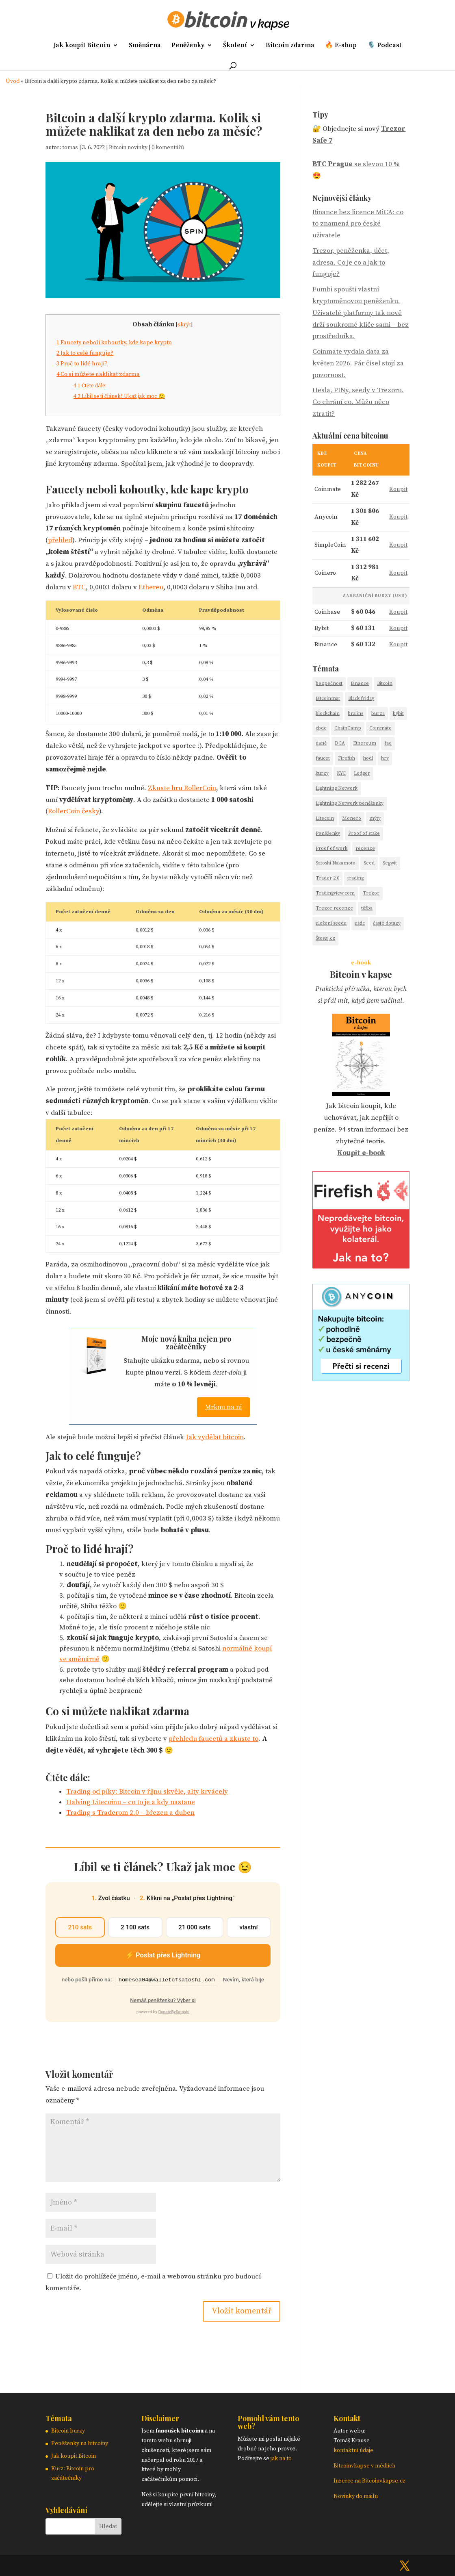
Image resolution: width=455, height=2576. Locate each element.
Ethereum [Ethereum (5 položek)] (364, 743)
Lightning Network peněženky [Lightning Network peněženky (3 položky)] (350, 803)
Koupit (398, 489)
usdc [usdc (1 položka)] (360, 923)
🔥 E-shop (341, 45)
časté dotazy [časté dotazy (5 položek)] (387, 923)
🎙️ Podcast (384, 45)
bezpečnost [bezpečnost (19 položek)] (329, 683)
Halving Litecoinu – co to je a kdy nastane (130, 1802)
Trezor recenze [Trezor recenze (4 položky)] (334, 908)
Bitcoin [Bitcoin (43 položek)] (384, 683)
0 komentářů (168, 147)
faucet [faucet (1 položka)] (323, 758)
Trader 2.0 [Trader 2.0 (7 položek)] (327, 878)
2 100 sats (135, 1927)
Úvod (13, 81)
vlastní (249, 1927)
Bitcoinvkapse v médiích (364, 2466)
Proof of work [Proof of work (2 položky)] (331, 848)
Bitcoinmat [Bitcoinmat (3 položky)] (328, 698)
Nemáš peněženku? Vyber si (162, 2000)
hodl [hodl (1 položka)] (368, 758)
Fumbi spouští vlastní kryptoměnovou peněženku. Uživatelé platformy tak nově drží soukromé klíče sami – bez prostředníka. (360, 313)
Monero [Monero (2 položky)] (351, 818)
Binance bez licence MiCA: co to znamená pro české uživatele (357, 224)
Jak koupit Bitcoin (82, 45)
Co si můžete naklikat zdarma (98, 374)
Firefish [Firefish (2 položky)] (346, 758)
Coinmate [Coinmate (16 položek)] (380, 728)
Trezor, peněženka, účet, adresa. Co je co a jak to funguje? (350, 262)
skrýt (184, 324)
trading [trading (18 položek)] (355, 878)
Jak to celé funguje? (84, 353)
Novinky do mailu (356, 2496)
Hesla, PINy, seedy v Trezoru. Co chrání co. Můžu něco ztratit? (358, 402)
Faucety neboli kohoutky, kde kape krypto (114, 342)
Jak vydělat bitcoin (215, 1437)
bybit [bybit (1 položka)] (398, 713)
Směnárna (145, 45)
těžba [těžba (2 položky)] (367, 908)
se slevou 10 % (356, 164)
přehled (60, 540)
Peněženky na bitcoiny (79, 2443)
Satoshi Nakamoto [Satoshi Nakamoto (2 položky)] (335, 863)
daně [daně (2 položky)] (321, 743)
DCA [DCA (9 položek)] (340, 743)
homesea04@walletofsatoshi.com (167, 1980)
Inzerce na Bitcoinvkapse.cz (370, 2481)
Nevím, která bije (243, 1980)
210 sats (80, 1927)
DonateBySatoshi (173, 2011)
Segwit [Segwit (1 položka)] (390, 863)
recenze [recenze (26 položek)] (365, 848)
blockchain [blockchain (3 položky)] (328, 713)
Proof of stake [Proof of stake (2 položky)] (364, 833)
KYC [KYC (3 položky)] (341, 773)
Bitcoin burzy (68, 2431)
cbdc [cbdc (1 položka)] (321, 728)
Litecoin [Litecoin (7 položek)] (325, 818)
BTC (79, 587)
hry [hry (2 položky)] (385, 758)
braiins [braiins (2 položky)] (355, 713)
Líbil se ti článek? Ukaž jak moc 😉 (119, 396)
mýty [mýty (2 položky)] (375, 818)
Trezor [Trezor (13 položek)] (371, 893)
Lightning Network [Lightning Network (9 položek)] (337, 788)
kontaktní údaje (353, 2450)
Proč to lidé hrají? (82, 363)
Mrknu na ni (223, 1407)
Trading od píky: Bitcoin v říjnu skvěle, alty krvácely (147, 1791)
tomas (70, 147)
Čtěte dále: (90, 385)
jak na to (281, 2458)
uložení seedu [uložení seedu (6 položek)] (331, 923)
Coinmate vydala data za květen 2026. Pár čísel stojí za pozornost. (358, 363)
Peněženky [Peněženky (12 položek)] (328, 833)
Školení (235, 45)
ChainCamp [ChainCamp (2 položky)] (347, 728)
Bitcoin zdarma (290, 45)
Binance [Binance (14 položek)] (360, 683)
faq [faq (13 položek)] (388, 743)
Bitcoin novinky (128, 147)
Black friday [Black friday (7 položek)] (361, 698)
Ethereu (151, 587)
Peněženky (187, 45)
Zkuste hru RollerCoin (182, 788)
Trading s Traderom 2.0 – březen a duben (130, 1812)
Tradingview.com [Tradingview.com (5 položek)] (335, 893)
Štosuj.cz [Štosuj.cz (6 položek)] (325, 938)
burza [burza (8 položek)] (378, 713)
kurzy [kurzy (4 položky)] (322, 773)
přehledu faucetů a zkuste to (213, 1738)
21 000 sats (194, 1927)
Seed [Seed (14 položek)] (369, 863)
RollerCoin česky (73, 811)
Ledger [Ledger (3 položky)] (362, 773)
